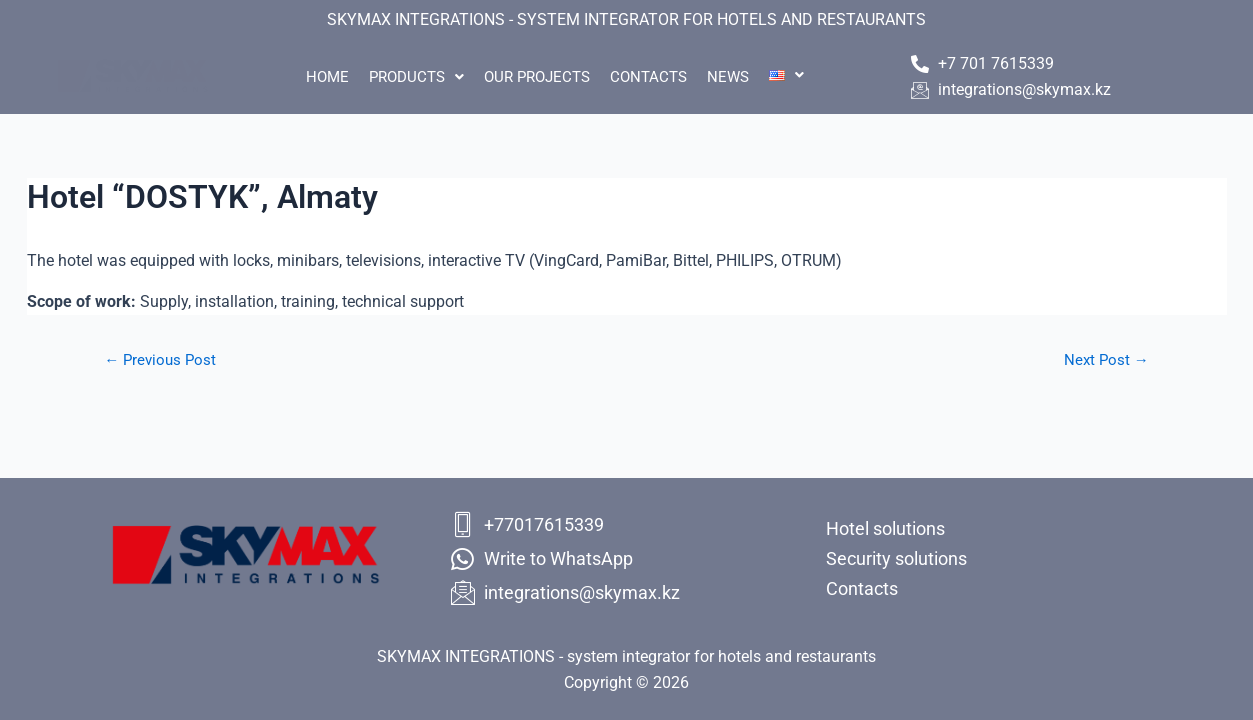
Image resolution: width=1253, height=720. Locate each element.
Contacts (653, 77)
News (743, 77)
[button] (401, 77)
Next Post (1103, 360)
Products (401, 77)
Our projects (532, 77)
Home (302, 77)
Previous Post (164, 360)
